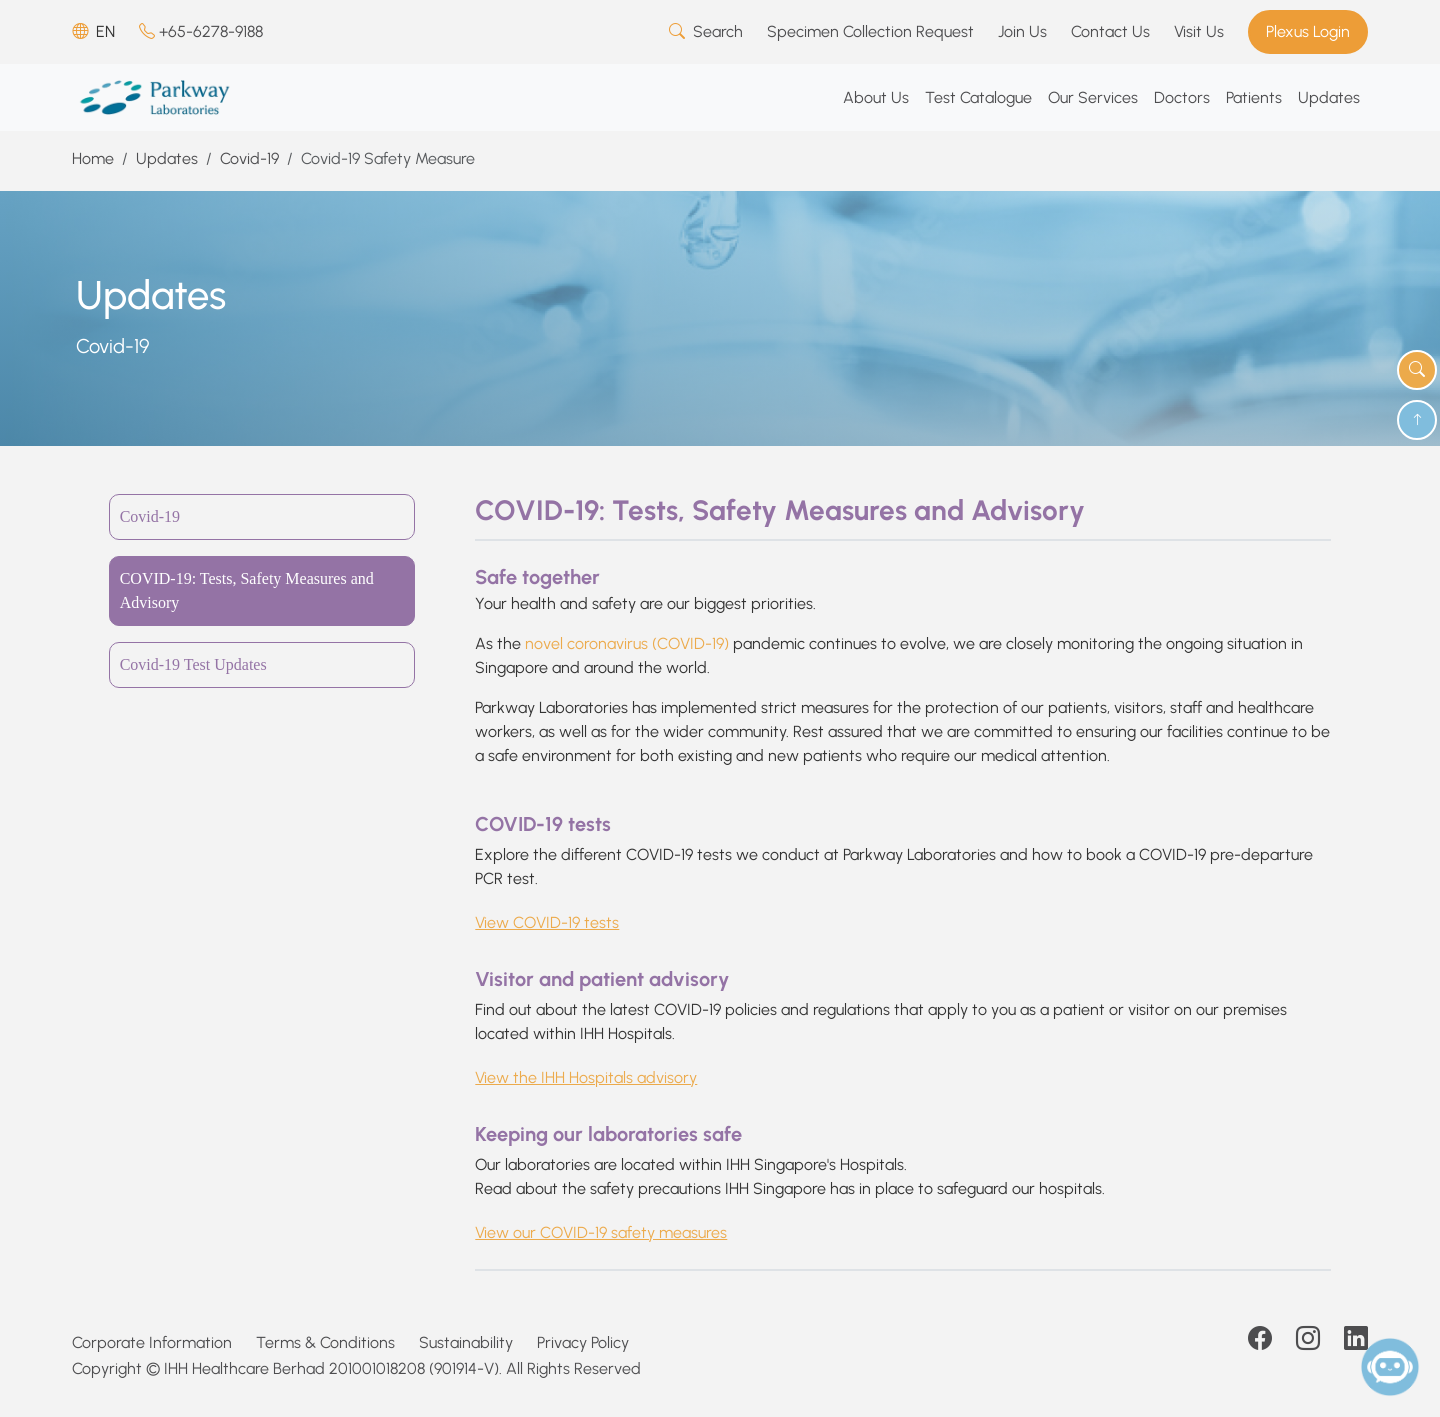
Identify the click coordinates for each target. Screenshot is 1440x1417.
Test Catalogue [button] (978, 97)
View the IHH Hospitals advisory (586, 1077)
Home (93, 158)
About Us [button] (876, 97)
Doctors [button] (1182, 97)
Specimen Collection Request (870, 31)
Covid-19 (249, 158)
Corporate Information (152, 1342)
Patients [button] (1254, 97)
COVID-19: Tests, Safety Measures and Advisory (247, 590)
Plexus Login (1308, 31)
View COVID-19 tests (547, 922)
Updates (167, 158)
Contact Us (1110, 31)
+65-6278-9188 (201, 31)
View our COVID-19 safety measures (601, 1232)
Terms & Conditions (325, 1342)
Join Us (1022, 31)
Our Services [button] (1093, 97)
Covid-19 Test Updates (193, 664)
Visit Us (1199, 31)
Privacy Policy (583, 1342)
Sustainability (466, 1342)
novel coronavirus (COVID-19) (627, 643)
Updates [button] (1329, 97)
